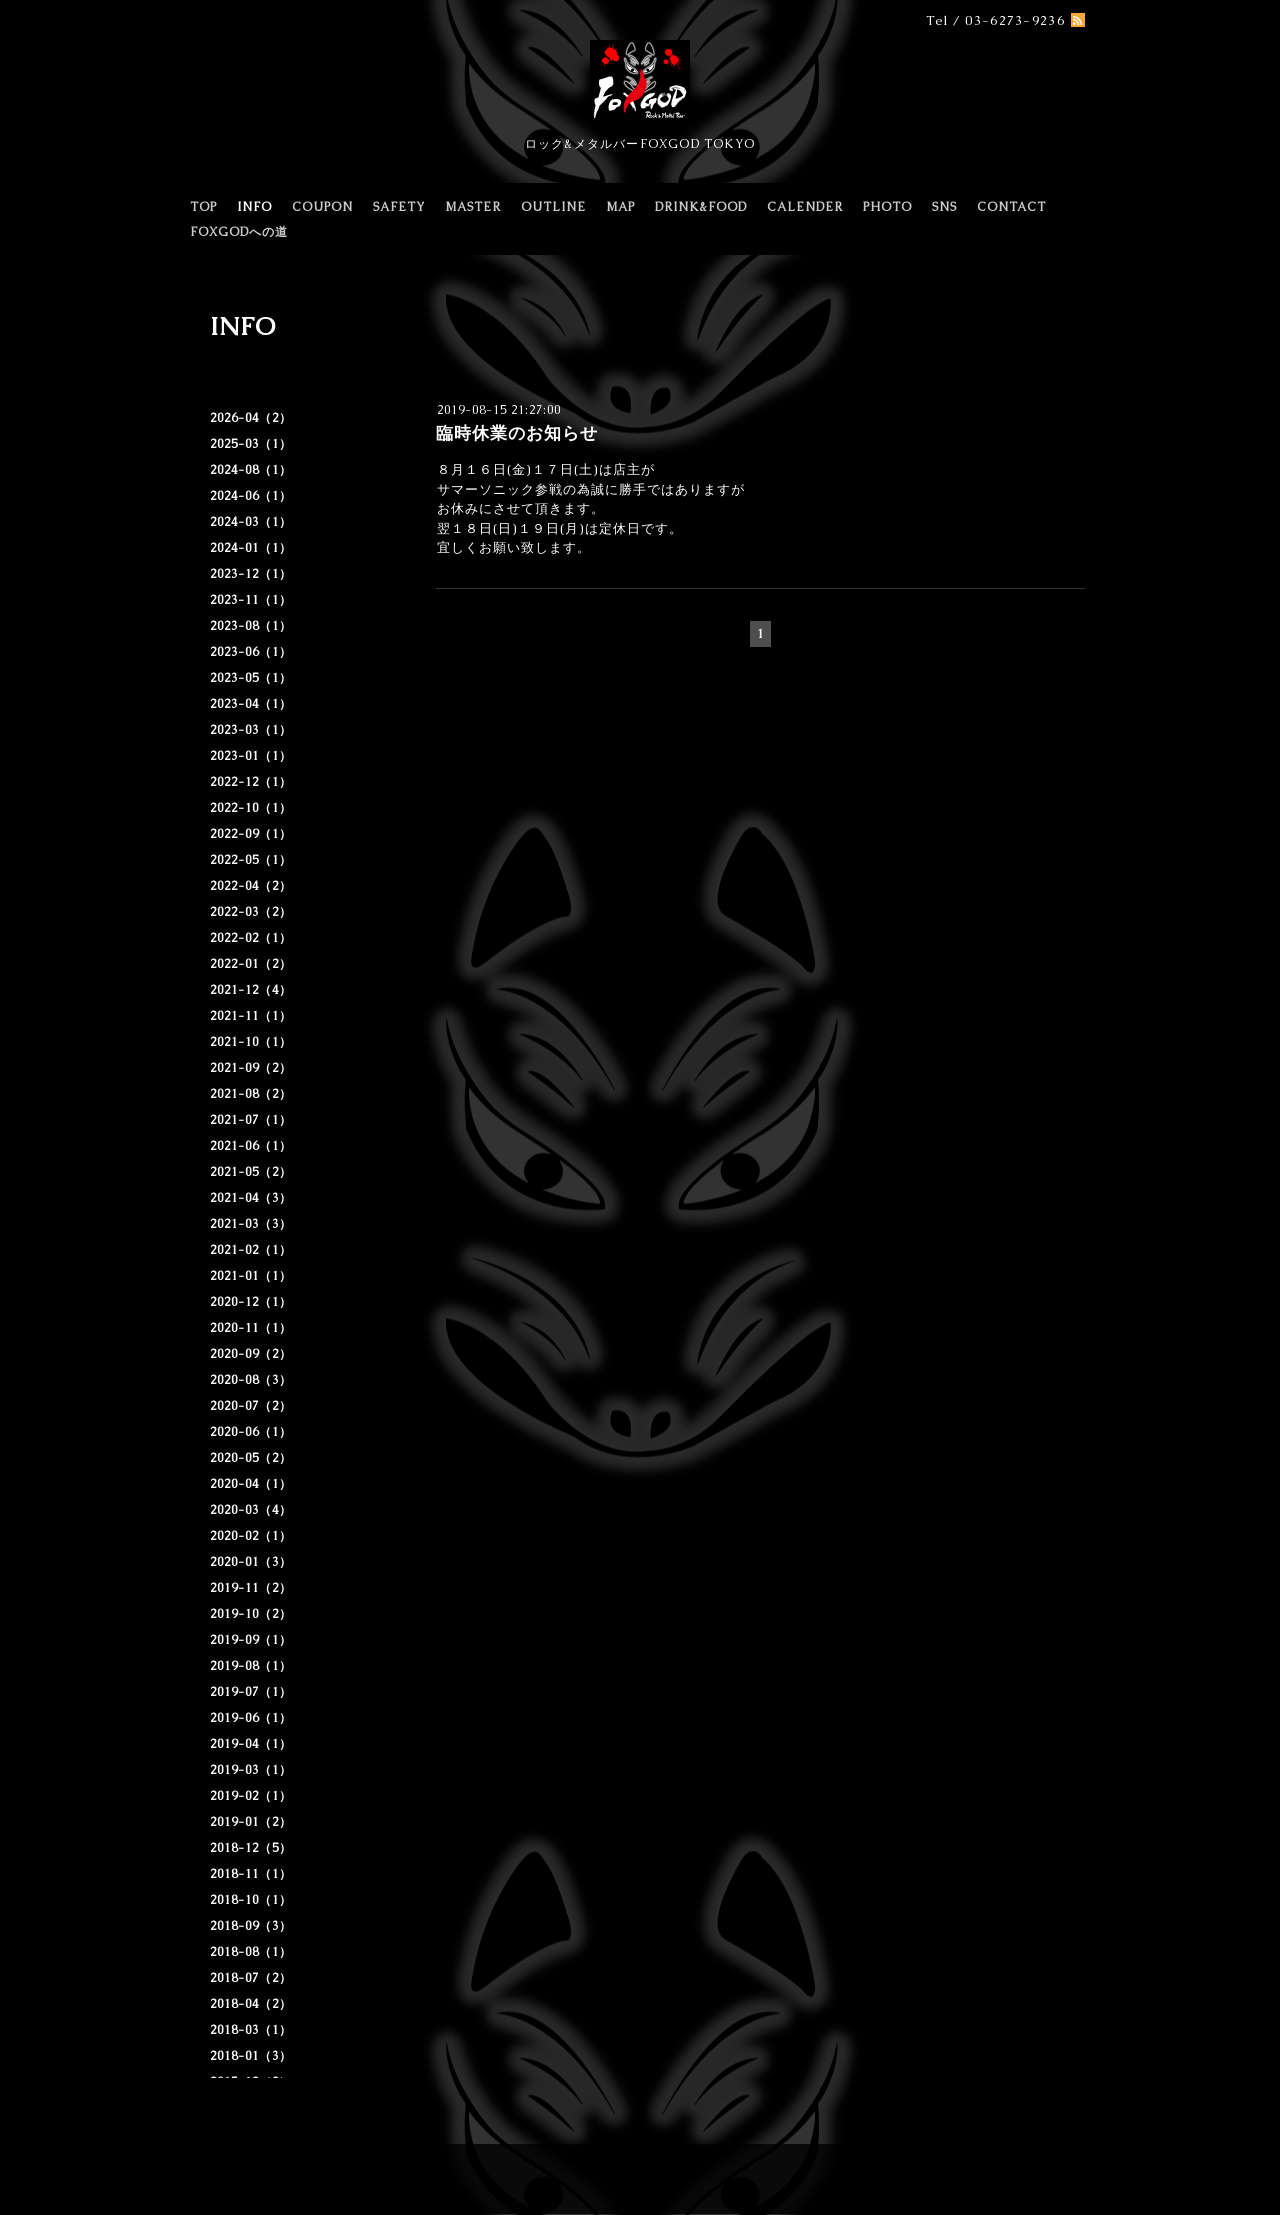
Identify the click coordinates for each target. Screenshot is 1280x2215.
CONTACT (1011, 207)
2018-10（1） (251, 1900)
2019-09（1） (251, 1640)
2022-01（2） (251, 964)
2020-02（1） (251, 1536)
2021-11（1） (251, 1016)
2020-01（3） (251, 1562)
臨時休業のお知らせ (517, 433)
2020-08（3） (251, 1380)
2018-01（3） (251, 2056)
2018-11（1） (251, 1874)
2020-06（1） (251, 1432)
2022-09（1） (251, 834)
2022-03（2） (251, 912)
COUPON (322, 207)
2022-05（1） (251, 860)
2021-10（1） (251, 1042)
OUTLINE (553, 207)
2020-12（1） (251, 1302)
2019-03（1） (251, 1770)
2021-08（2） (251, 1094)
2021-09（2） (251, 1068)
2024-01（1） (251, 548)
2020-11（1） (251, 1328)
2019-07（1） (251, 1692)
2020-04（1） (251, 1484)
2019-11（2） (251, 1588)
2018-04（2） (251, 2004)
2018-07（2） (251, 1978)
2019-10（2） (251, 1614)
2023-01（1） (251, 756)
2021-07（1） (251, 1120)
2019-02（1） (251, 1796)
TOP (203, 207)
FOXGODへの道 (239, 232)
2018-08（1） (251, 1952)
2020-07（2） (251, 1406)
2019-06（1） (251, 1718)
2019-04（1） (251, 1744)
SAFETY (399, 207)
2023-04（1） (251, 704)
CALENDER (805, 207)
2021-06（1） (251, 1146)
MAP (620, 207)
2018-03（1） (251, 2030)
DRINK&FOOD (701, 207)
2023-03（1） (251, 730)
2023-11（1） (251, 600)
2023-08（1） (251, 626)
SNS (944, 207)
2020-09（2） (251, 1354)
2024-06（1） (251, 496)
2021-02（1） (251, 1250)
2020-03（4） (251, 1510)
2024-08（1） (251, 470)
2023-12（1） (251, 574)
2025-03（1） (251, 444)
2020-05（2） (251, 1458)
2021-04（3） (251, 1198)
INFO (254, 207)
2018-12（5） (251, 1848)
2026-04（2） (251, 418)
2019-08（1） (251, 1666)
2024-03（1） (251, 522)
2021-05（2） (251, 1172)
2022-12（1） (251, 782)
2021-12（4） (251, 990)
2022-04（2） (251, 886)
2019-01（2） (251, 1822)
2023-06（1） (251, 652)
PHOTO (887, 207)
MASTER (473, 207)
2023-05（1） (251, 678)
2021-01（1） (251, 1276)
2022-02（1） (251, 938)
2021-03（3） (251, 1224)
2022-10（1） (251, 808)
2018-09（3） (251, 1926)
